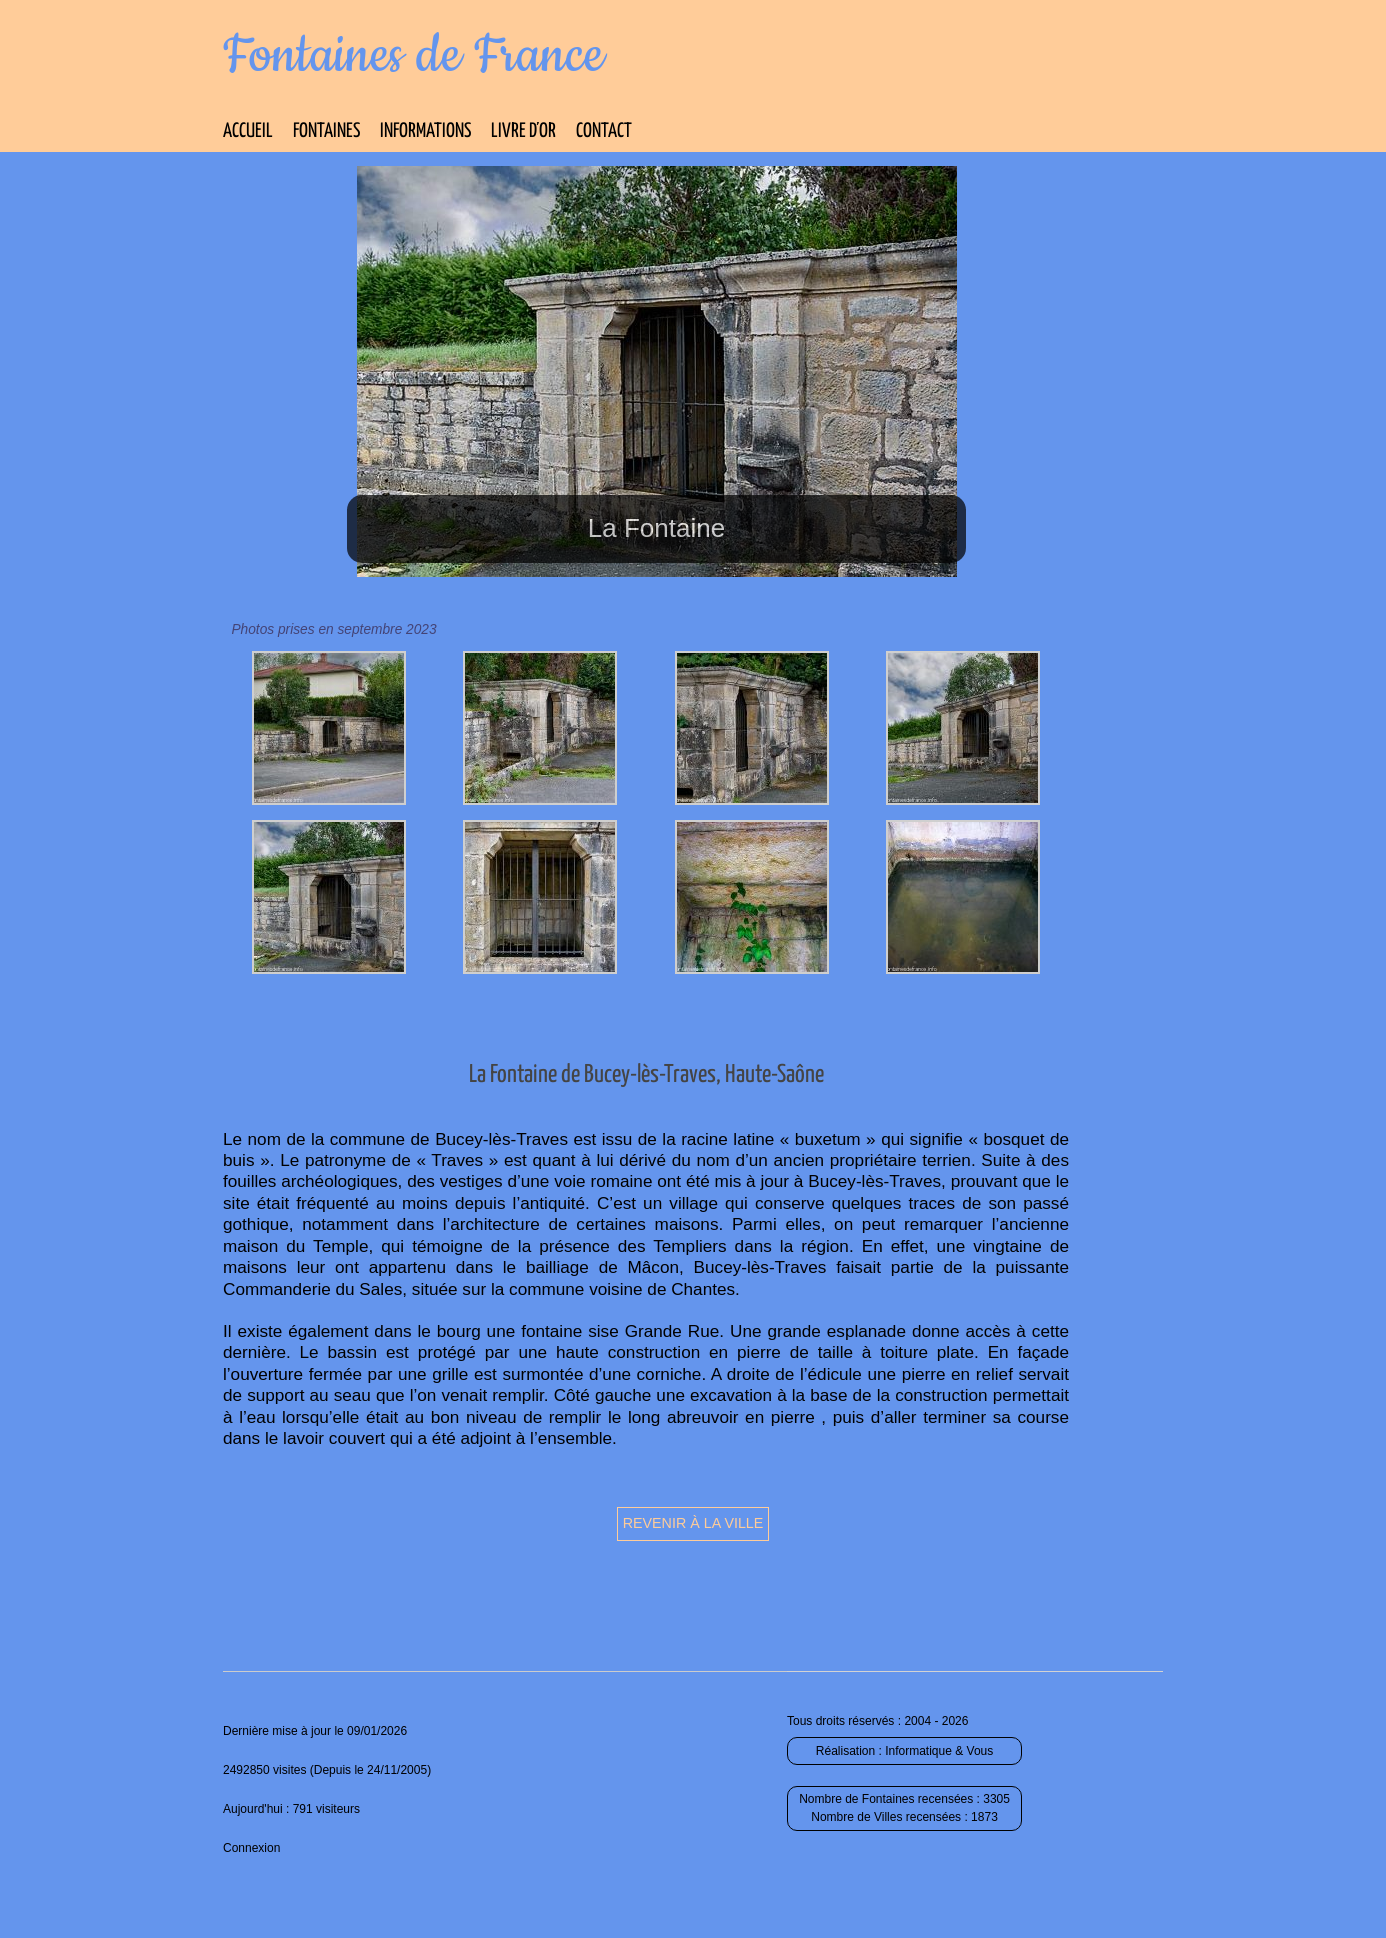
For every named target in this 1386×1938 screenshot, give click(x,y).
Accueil (248, 131)
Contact (604, 131)
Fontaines (326, 131)
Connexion (251, 1848)
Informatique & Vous (939, 1751)
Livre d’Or (523, 131)
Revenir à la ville (693, 1523)
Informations (425, 131)
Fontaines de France (413, 56)
